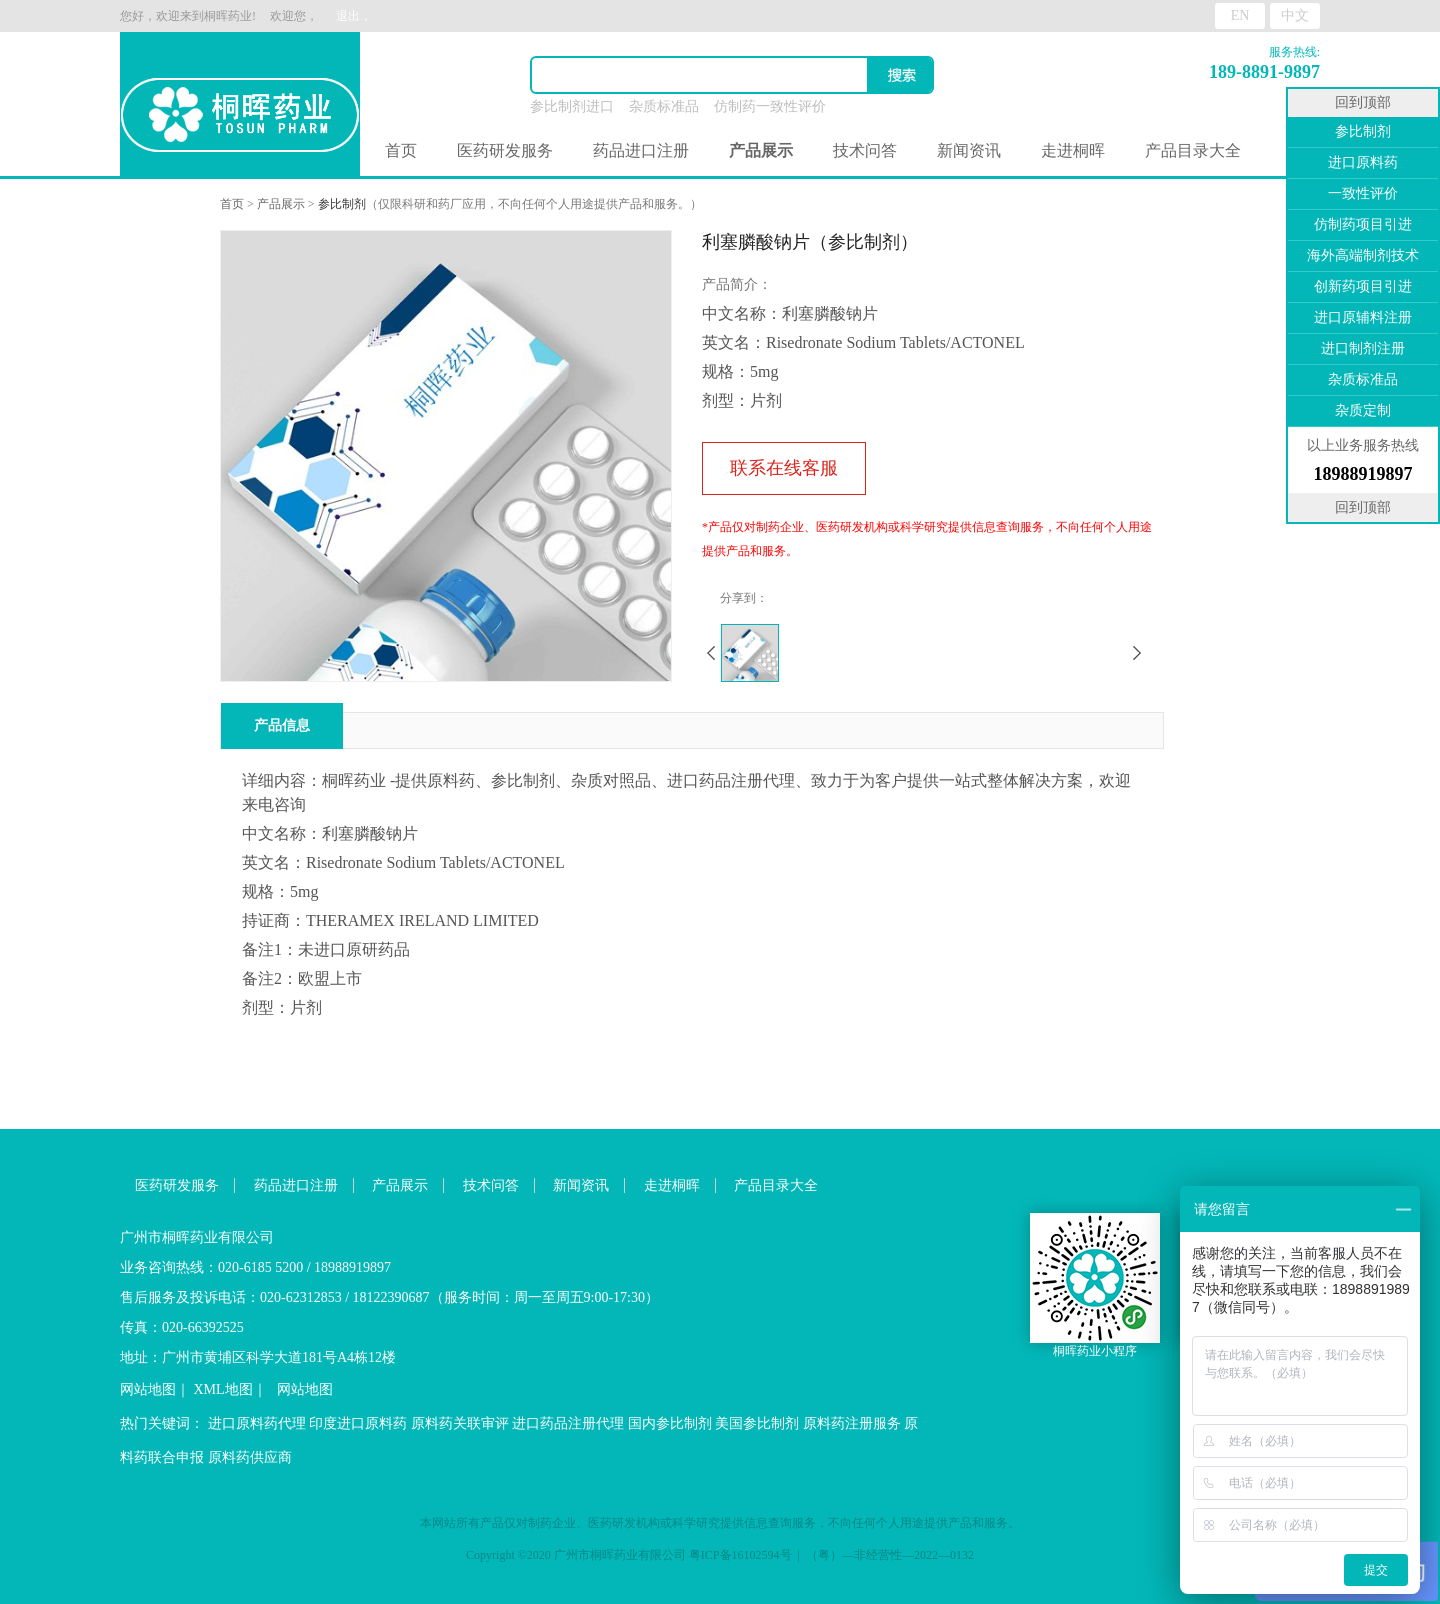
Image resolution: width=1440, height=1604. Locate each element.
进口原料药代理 (257, 1423)
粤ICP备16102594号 (740, 1555)
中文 (1295, 15)
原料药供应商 (250, 1457)
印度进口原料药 (358, 1423)
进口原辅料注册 (1363, 317)
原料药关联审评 (460, 1423)
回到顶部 (1363, 102)
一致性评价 (1363, 193)
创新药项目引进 (1363, 286)
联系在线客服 (784, 468)
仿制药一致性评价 (770, 106)
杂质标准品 (664, 106)
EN (1240, 15)
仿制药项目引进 (1363, 224)
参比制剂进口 (572, 106)
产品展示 (281, 204)
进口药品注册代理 (568, 1423)
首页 (401, 150)
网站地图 (148, 1389)
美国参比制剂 (757, 1423)
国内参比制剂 (670, 1423)
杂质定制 (1363, 410)
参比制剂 (342, 204)
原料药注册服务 (852, 1423)
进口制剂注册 (1363, 348)
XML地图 (223, 1389)
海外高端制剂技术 (1363, 255)
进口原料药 (1363, 162)
